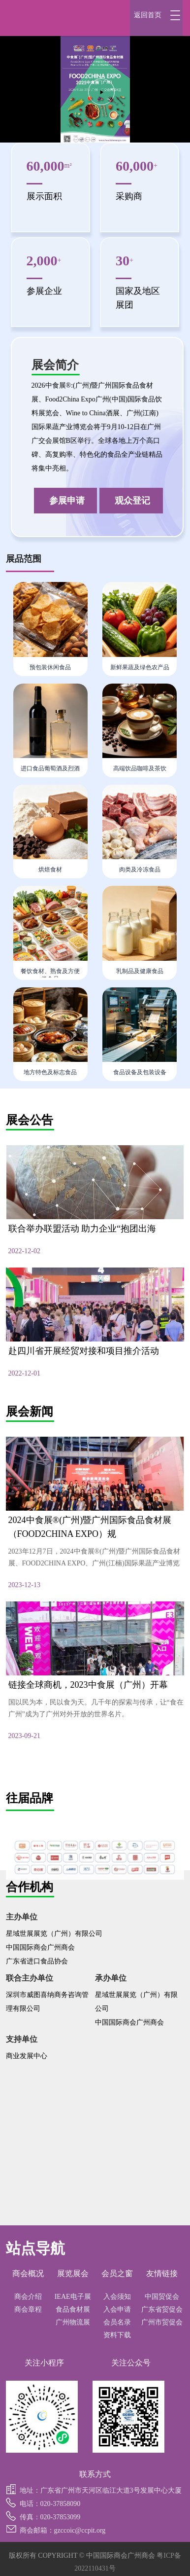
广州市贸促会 (162, 2322)
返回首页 (147, 15)
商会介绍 (28, 2296)
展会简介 (55, 365)
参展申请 (67, 501)
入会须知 (117, 2296)
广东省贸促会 (162, 2309)
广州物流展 (73, 2322)
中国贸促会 (162, 2296)
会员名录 (117, 2322)
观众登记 (132, 501)
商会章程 (28, 2309)
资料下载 (117, 2335)
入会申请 (117, 2309)
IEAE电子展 (73, 2296)
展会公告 (29, 1120)
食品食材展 (73, 2309)
